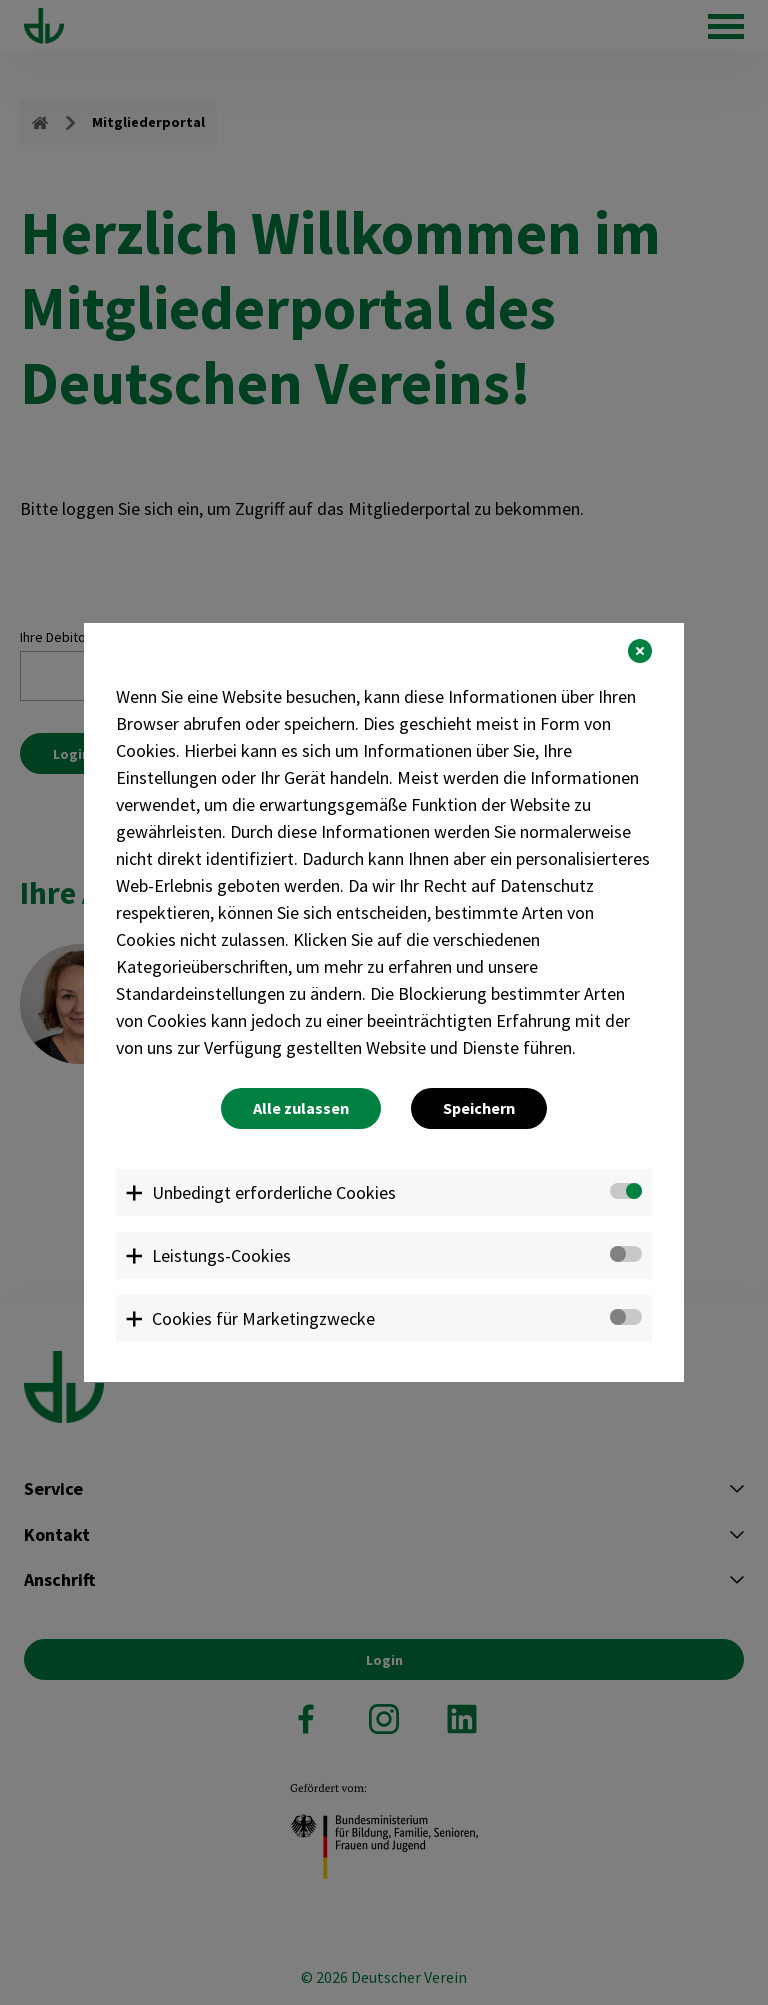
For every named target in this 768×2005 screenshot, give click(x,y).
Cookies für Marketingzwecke (263, 1318)
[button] (640, 651)
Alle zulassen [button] (301, 1108)
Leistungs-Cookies (221, 1255)
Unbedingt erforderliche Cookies (274, 1192)
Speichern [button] (479, 1108)
